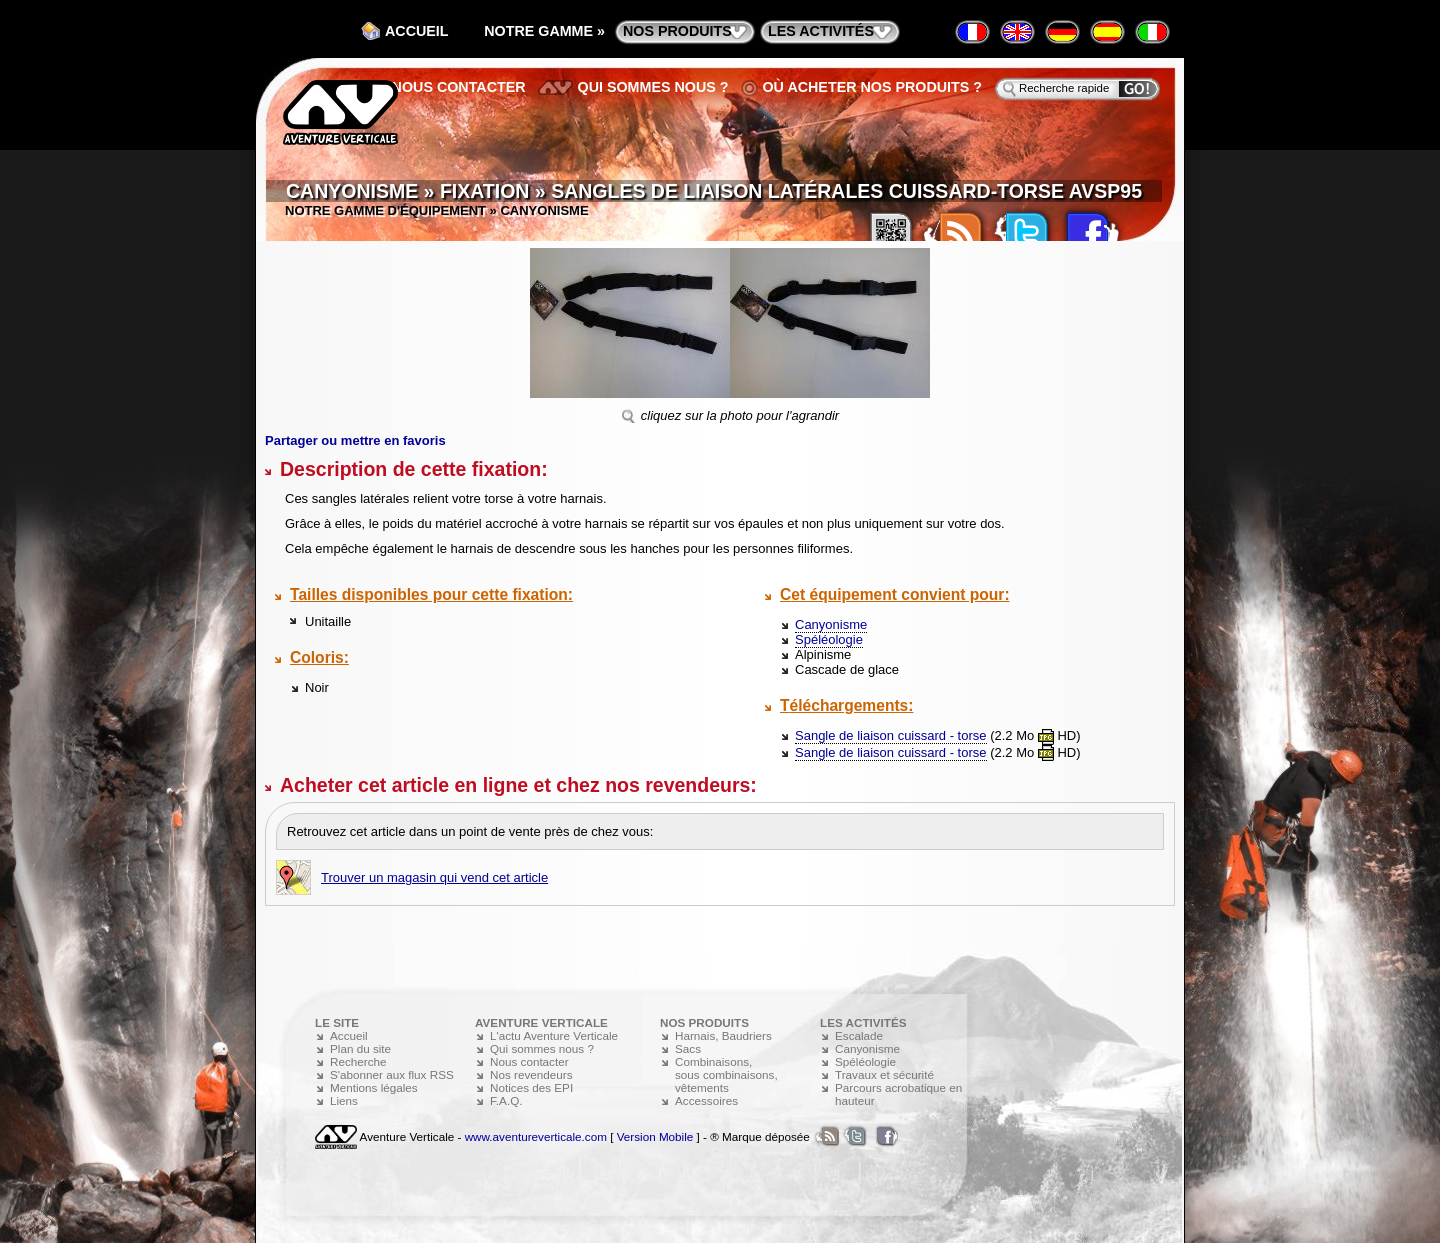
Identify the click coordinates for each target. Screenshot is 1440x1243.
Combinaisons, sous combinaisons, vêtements (726, 1074)
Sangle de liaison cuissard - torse (891, 735)
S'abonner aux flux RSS (392, 1074)
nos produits (677, 31)
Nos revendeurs (531, 1074)
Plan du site (360, 1048)
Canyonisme (831, 624)
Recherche (358, 1061)
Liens (344, 1100)
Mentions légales (374, 1087)
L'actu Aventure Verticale (554, 1035)
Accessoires (706, 1100)
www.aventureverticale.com (536, 1136)
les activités (821, 31)
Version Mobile (655, 1136)
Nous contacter (459, 87)
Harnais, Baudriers (723, 1035)
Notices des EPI (531, 1087)
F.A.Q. (506, 1100)
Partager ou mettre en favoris (355, 440)
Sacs (688, 1048)
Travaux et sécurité (884, 1074)
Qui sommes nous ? (653, 87)
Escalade (859, 1035)
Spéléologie (829, 639)
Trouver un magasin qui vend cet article (434, 877)
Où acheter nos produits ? (873, 87)
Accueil (417, 31)
